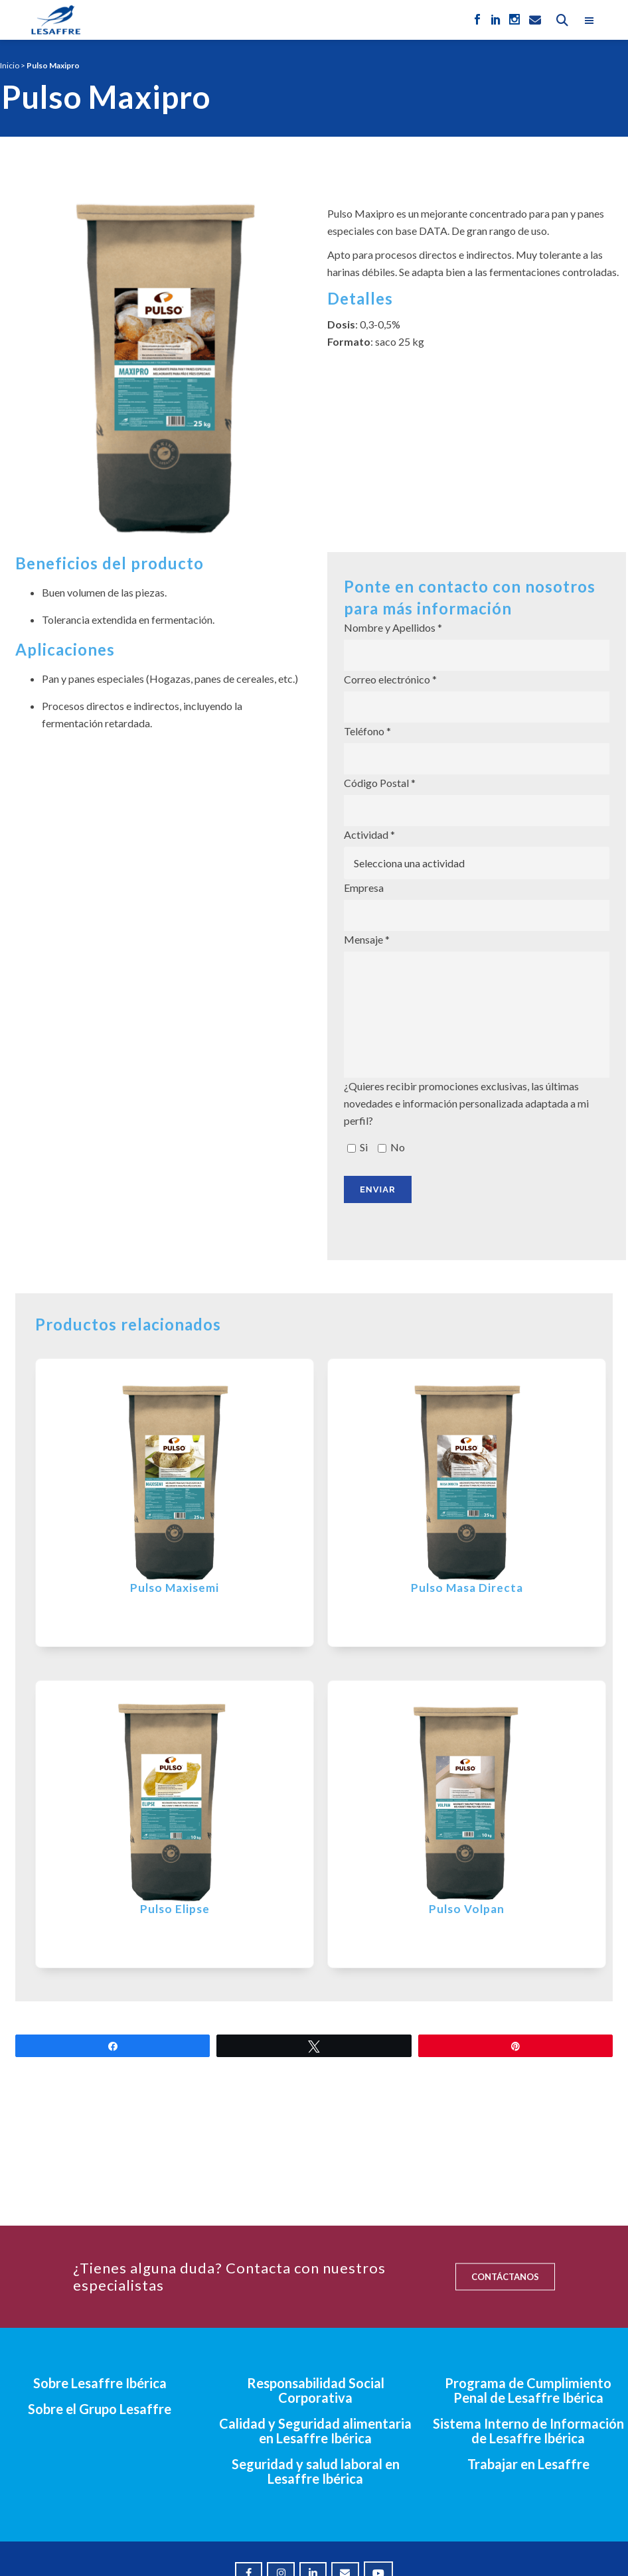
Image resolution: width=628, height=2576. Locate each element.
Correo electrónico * (476, 698)
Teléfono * (476, 749)
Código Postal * (476, 801)
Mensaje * (476, 1005)
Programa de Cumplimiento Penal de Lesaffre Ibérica (528, 2390)
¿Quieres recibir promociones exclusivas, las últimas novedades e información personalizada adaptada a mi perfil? (476, 1118)
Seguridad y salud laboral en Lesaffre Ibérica (316, 2471)
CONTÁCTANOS (505, 2276)
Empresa (476, 906)
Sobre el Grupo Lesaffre (99, 2408)
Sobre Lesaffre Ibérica (100, 2383)
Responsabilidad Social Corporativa (315, 2390)
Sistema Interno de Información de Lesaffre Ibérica (528, 2430)
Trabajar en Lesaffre (528, 2464)
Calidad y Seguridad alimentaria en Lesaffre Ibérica (315, 2430)
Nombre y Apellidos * (476, 646)
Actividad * (476, 853)
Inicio (9, 65)
